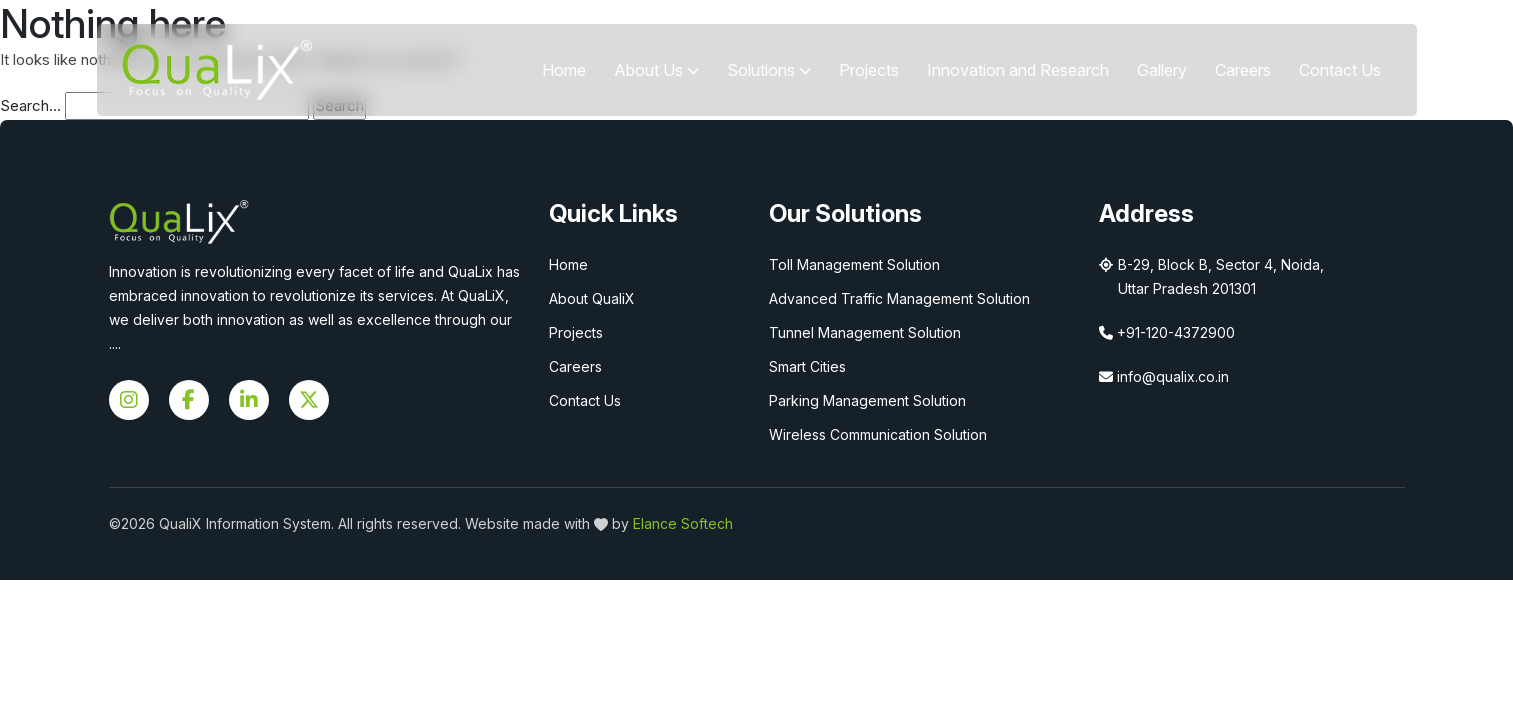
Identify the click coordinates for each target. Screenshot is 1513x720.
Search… (30, 105)
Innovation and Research (1018, 70)
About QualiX (592, 298)
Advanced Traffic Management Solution (899, 298)
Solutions (769, 70)
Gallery (1162, 70)
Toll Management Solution (854, 264)
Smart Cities (807, 366)
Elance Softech (683, 523)
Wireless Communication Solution (878, 434)
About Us (656, 70)
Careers (1243, 70)
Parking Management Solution (867, 400)
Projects (869, 70)
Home (564, 70)
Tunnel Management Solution (865, 332)
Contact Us (1340, 70)
